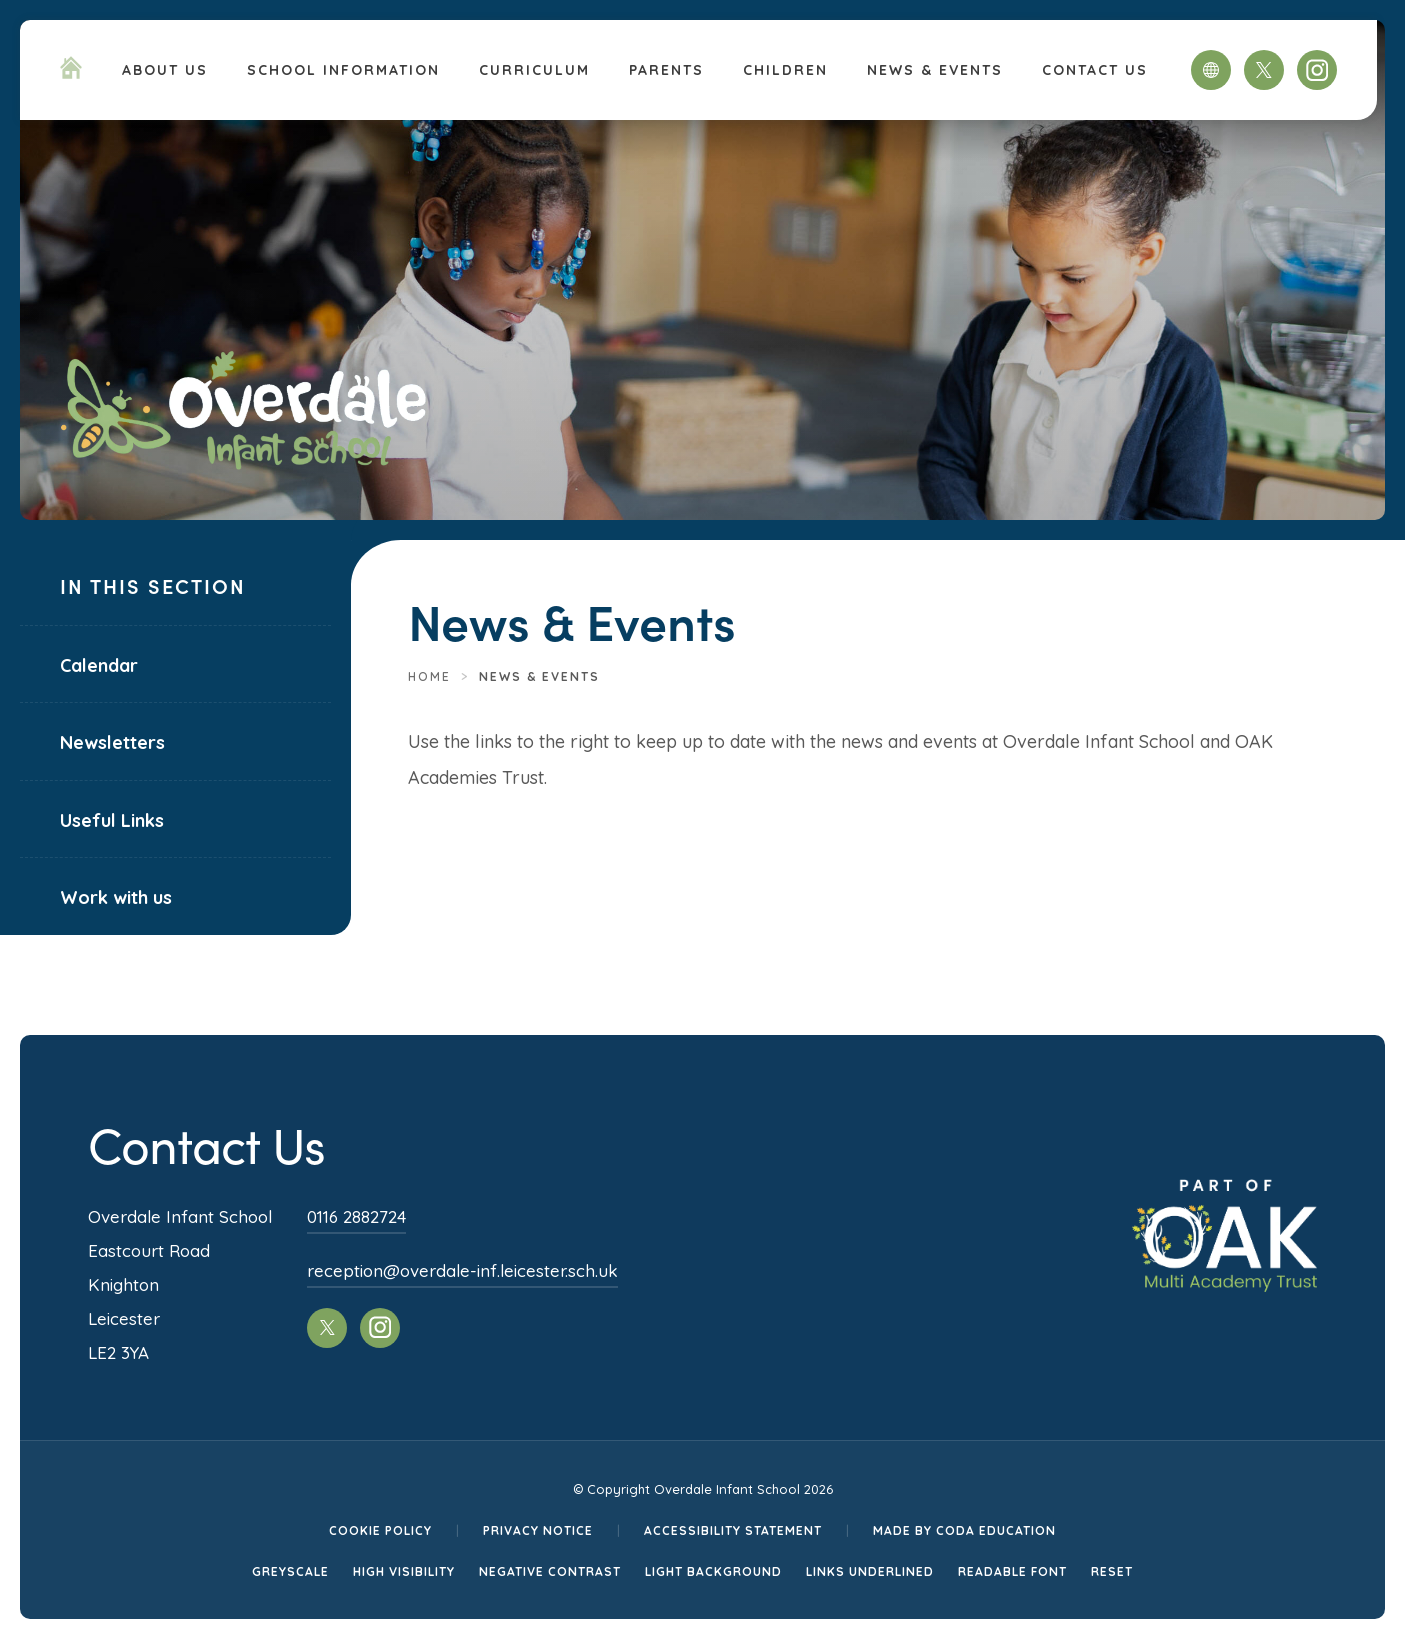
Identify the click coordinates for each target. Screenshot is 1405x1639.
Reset (1112, 1571)
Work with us (116, 897)
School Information (343, 70)
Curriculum (534, 70)
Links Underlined (870, 1571)
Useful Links (112, 820)
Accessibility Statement (733, 1530)
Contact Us (1095, 70)
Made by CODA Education (964, 1530)
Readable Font (1012, 1571)
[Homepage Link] (71, 73)
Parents (666, 70)
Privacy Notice (538, 1530)
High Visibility (404, 1571)
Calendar (99, 665)
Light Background (713, 1571)
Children (785, 70)
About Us (165, 70)
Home (429, 676)
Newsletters (112, 742)
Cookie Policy (380, 1530)
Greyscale (290, 1571)
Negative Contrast (550, 1571)
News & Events (935, 70)
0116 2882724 (356, 1216)
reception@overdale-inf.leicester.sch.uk (462, 1270)
